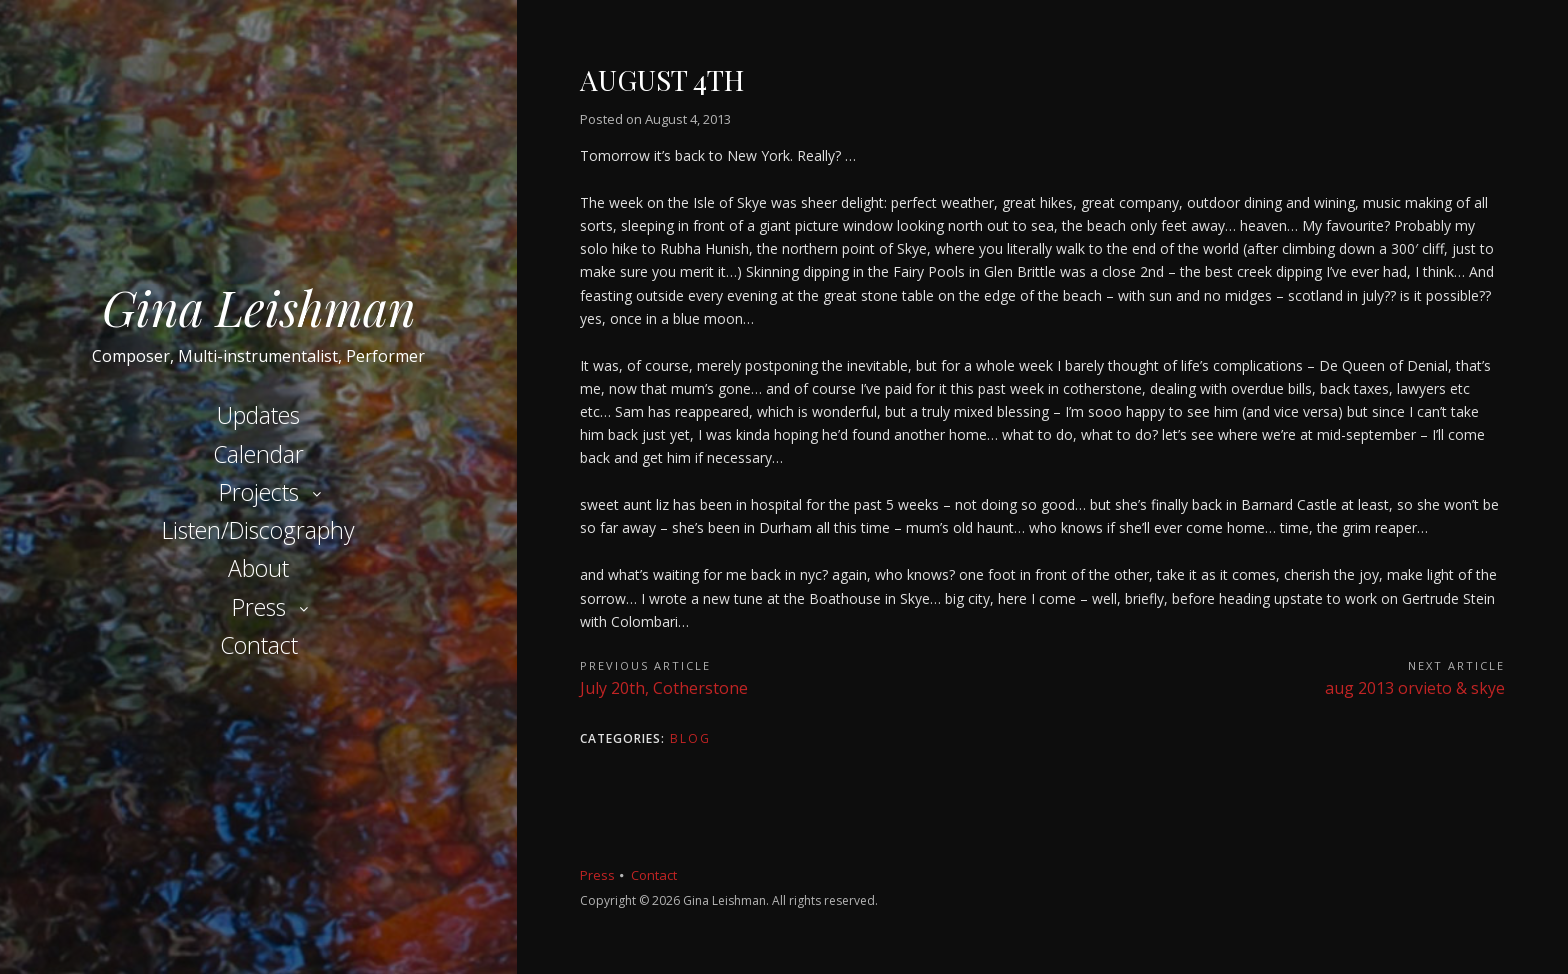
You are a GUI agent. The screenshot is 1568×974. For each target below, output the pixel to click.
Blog (690, 738)
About (258, 568)
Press (259, 607)
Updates (258, 415)
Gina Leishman (259, 307)
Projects (259, 492)
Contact (259, 645)
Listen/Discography (258, 530)
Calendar (258, 454)
